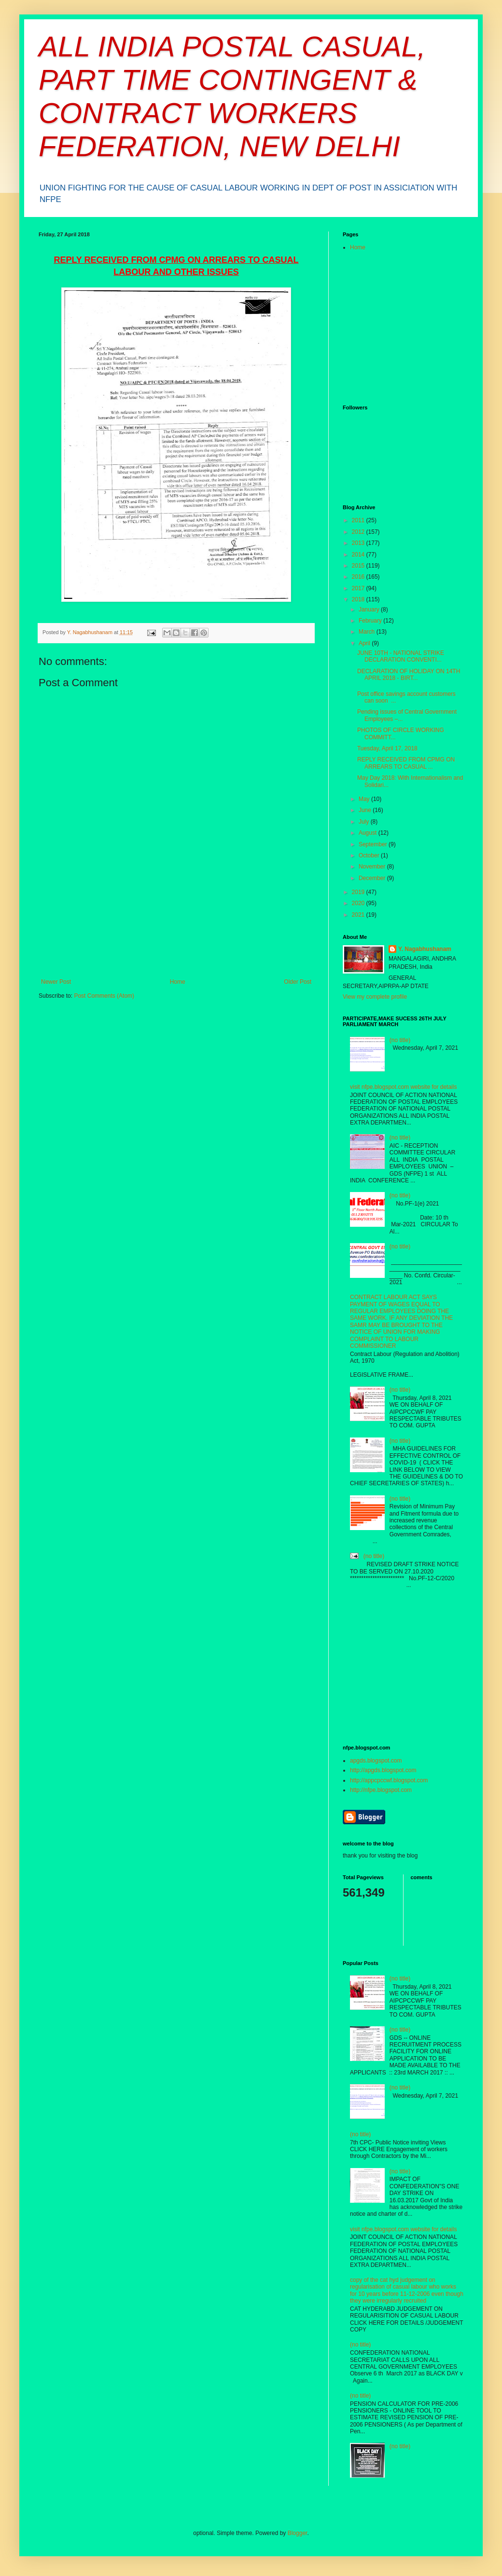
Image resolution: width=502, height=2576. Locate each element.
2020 (359, 903)
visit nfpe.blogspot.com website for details (403, 1087)
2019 (359, 892)
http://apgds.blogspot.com (383, 1770)
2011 (359, 520)
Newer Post (56, 981)
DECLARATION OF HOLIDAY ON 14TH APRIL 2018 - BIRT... (408, 674)
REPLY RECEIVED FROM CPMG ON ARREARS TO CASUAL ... (406, 763)
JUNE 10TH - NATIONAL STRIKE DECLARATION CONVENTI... (400, 656)
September (374, 844)
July (365, 821)
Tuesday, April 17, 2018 (387, 748)
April (365, 643)
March (367, 631)
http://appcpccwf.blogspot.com (389, 1780)
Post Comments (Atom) (104, 995)
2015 (359, 565)
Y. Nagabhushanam (424, 949)
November (373, 866)
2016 (359, 576)
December (373, 878)
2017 (359, 588)
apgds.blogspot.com (376, 1760)
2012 (359, 532)
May (365, 799)
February (371, 620)
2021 (359, 914)
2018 (359, 599)
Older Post (297, 981)
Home (177, 981)
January (370, 609)
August (368, 832)
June (366, 810)
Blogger (297, 2533)
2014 (359, 554)
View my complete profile (375, 996)
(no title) (400, 1040)
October (370, 855)
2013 (359, 543)
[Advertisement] (176, 936)
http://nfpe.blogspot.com (381, 1790)
